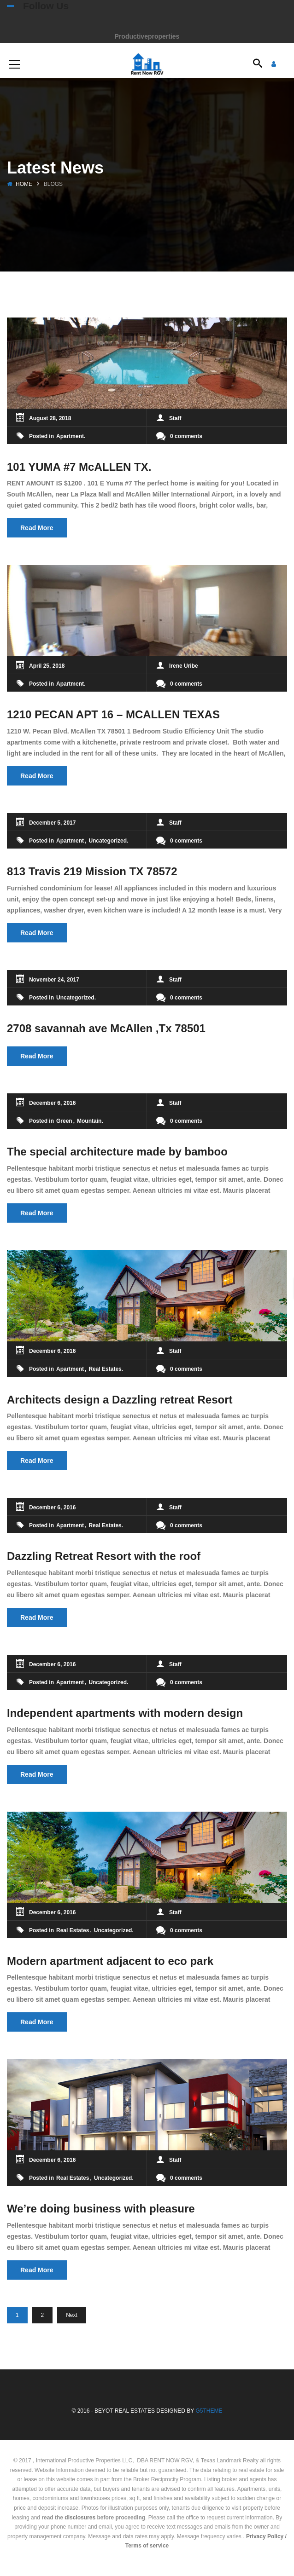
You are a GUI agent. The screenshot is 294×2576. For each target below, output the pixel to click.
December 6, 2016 (52, 1103)
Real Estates (104, 1369)
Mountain (89, 1121)
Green (64, 1121)
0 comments (179, 436)
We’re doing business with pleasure (101, 2208)
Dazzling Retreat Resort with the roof (103, 1556)
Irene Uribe (183, 666)
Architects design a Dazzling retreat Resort (119, 1399)
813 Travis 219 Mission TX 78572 (92, 871)
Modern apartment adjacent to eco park (110, 1961)
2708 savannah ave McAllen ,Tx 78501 (106, 1028)
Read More (36, 527)
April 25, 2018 (47, 666)
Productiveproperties (147, 36)
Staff (175, 418)
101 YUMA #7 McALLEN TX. (79, 467)
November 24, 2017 (54, 979)
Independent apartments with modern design (125, 1713)
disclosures (80, 2517)
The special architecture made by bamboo (117, 1151)
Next (71, 2315)
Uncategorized (107, 840)
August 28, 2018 (50, 418)
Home (24, 184)
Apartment (70, 436)
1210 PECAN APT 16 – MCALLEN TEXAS (113, 714)
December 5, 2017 (52, 823)
